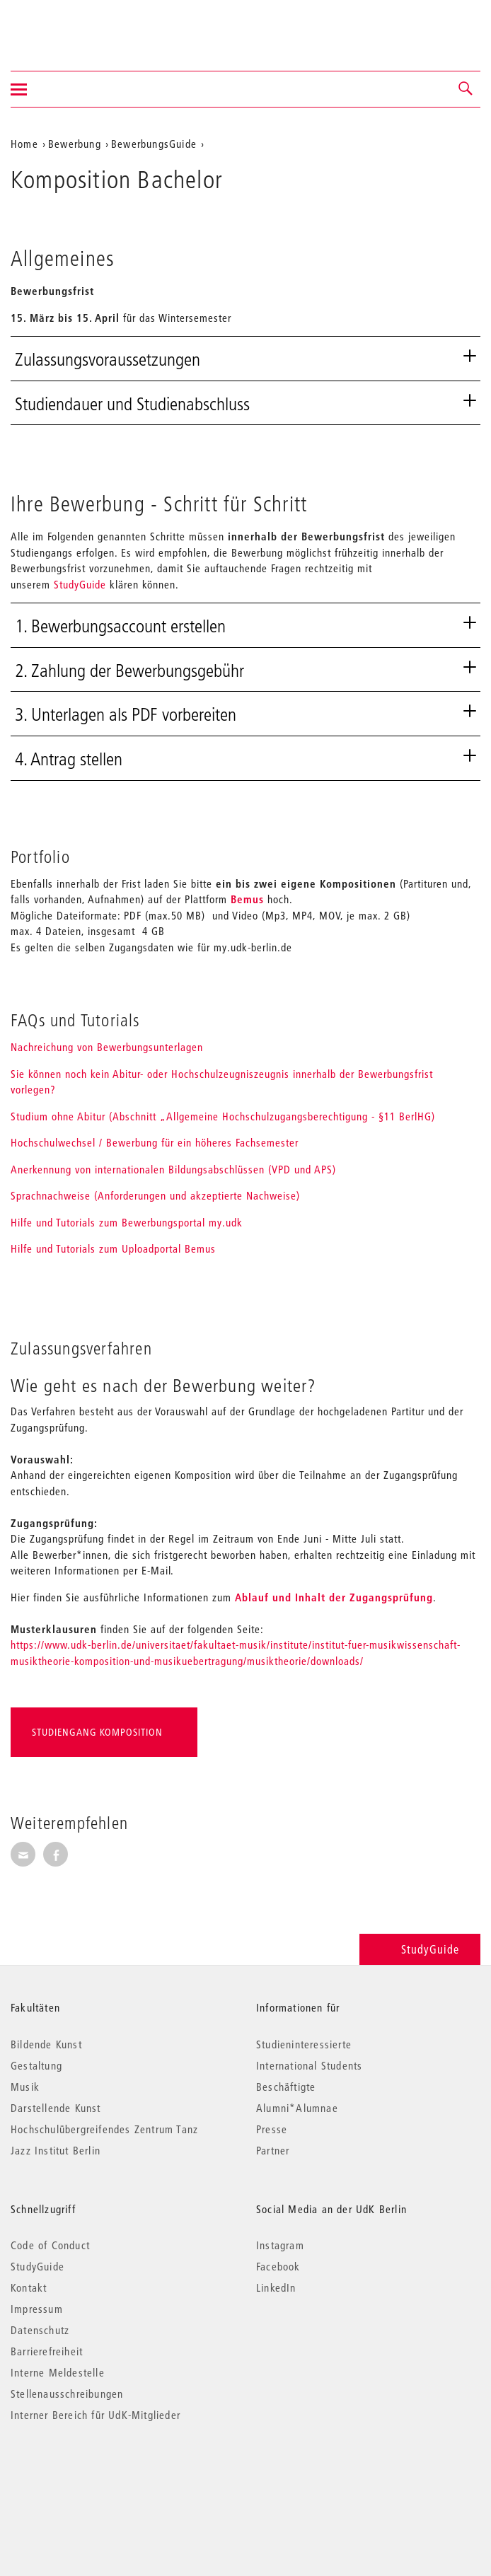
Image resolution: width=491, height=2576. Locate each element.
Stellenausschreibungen (67, 2393)
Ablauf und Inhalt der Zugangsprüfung (334, 1597)
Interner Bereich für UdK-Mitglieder (95, 2415)
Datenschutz (40, 2330)
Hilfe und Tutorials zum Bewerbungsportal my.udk (127, 1222)
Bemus (249, 899)
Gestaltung (36, 2065)
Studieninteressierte (304, 2044)
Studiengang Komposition (97, 1732)
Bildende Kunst (46, 2044)
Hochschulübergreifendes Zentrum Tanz (104, 2129)
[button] (466, 89)
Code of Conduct (50, 2245)
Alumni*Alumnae (297, 2108)
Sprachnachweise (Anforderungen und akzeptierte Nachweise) (155, 1195)
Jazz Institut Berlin (55, 2150)
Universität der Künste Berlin (66, 26)
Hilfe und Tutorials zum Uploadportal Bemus (113, 1248)
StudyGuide (80, 584)
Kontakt (29, 2287)
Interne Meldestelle (58, 2372)
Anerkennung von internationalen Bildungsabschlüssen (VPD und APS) (173, 1169)
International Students (309, 2065)
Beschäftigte (286, 2086)
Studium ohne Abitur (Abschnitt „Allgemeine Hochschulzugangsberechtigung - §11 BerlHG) (223, 1116)
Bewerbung (74, 144)
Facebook (278, 2266)
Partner (272, 2150)
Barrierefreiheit (47, 2351)
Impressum (37, 2309)
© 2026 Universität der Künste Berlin (84, 2474)
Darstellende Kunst (56, 2108)
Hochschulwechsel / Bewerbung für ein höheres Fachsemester (155, 1142)
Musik (25, 2086)
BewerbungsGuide (154, 144)
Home (24, 144)
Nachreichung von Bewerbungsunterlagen (107, 1047)
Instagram (280, 2245)
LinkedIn (276, 2287)
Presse (271, 2129)
